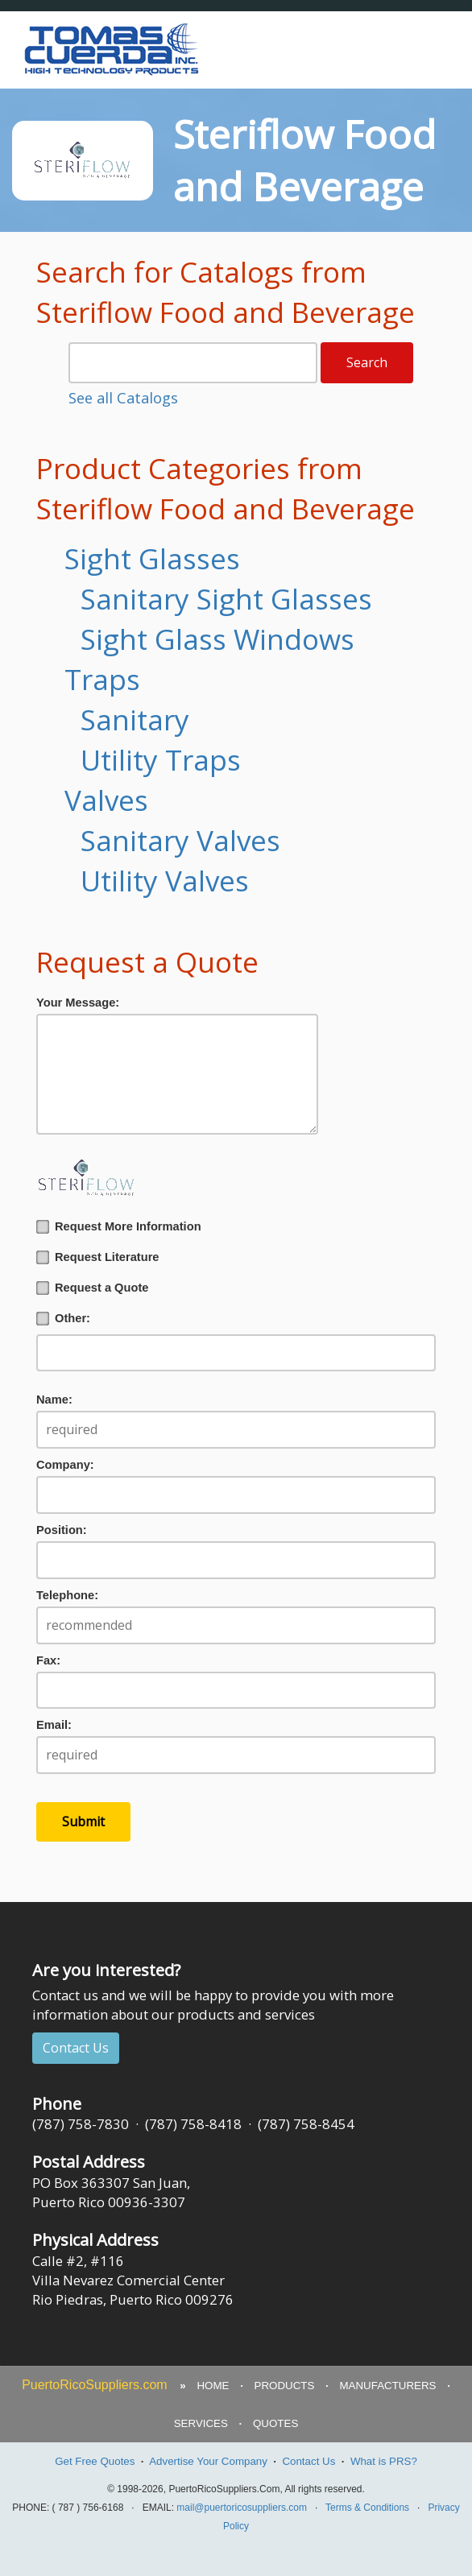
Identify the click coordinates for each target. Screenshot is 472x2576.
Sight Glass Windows (217, 639)
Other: (63, 1318)
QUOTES (275, 2423)
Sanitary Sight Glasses (226, 599)
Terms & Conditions (367, 2507)
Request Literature (97, 1257)
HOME (213, 2386)
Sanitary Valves (180, 840)
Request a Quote (92, 1288)
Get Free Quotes (95, 2461)
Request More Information (118, 1226)
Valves (106, 800)
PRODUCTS (285, 2386)
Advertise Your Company (208, 2461)
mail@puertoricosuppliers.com (241, 2507)
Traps (102, 679)
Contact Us (76, 2048)
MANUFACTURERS (388, 2386)
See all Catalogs (123, 397)
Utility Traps (161, 760)
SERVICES (201, 2423)
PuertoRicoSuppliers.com (95, 2385)
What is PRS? (383, 2461)
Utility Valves (165, 880)
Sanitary (135, 719)
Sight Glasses (152, 558)
